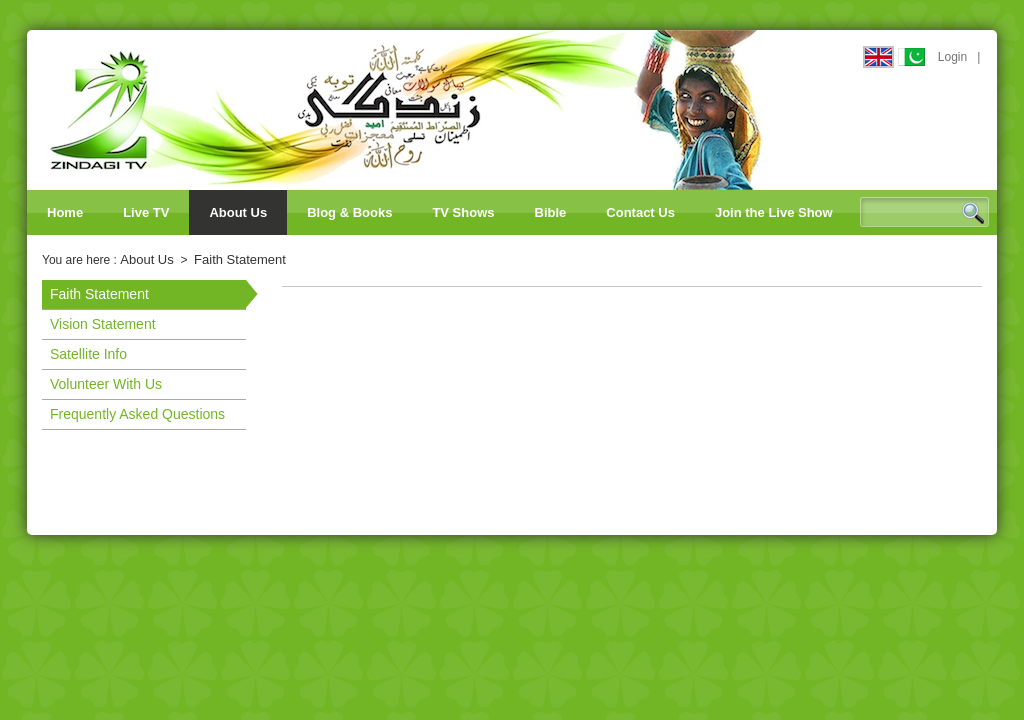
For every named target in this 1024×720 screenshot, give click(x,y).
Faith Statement (240, 259)
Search (973, 213)
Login (952, 57)
